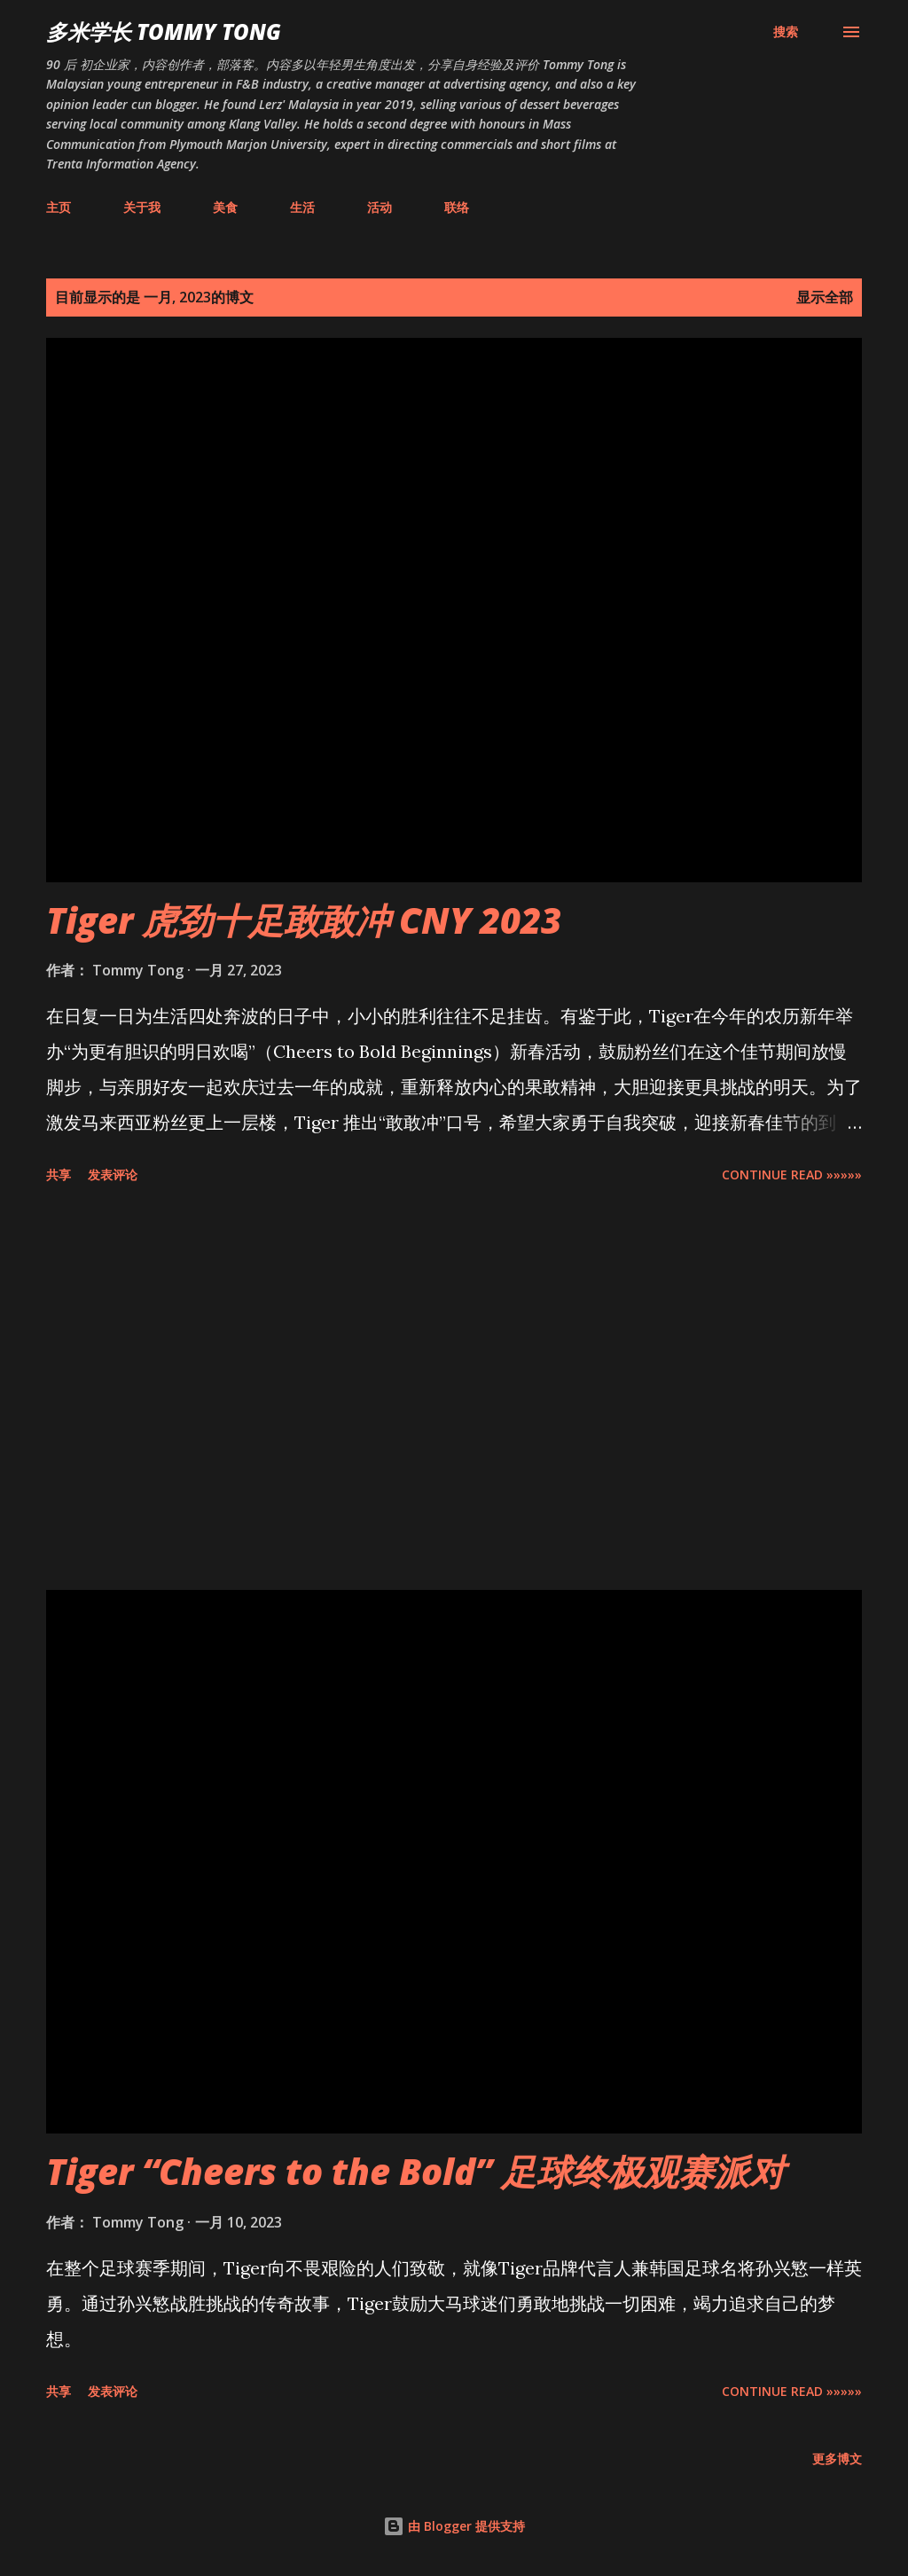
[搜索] (785, 32)
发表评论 (112, 1174)
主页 (58, 207)
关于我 (141, 207)
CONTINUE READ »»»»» (792, 1174)
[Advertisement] (454, 1390)
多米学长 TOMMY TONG (163, 31)
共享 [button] (58, 1174)
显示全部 (824, 297)
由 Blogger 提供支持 (454, 2525)
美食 (225, 207)
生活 (302, 207)
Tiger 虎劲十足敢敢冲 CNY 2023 (303, 920)
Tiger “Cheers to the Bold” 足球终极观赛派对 (415, 2171)
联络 (456, 207)
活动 (379, 207)
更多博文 (837, 2458)
